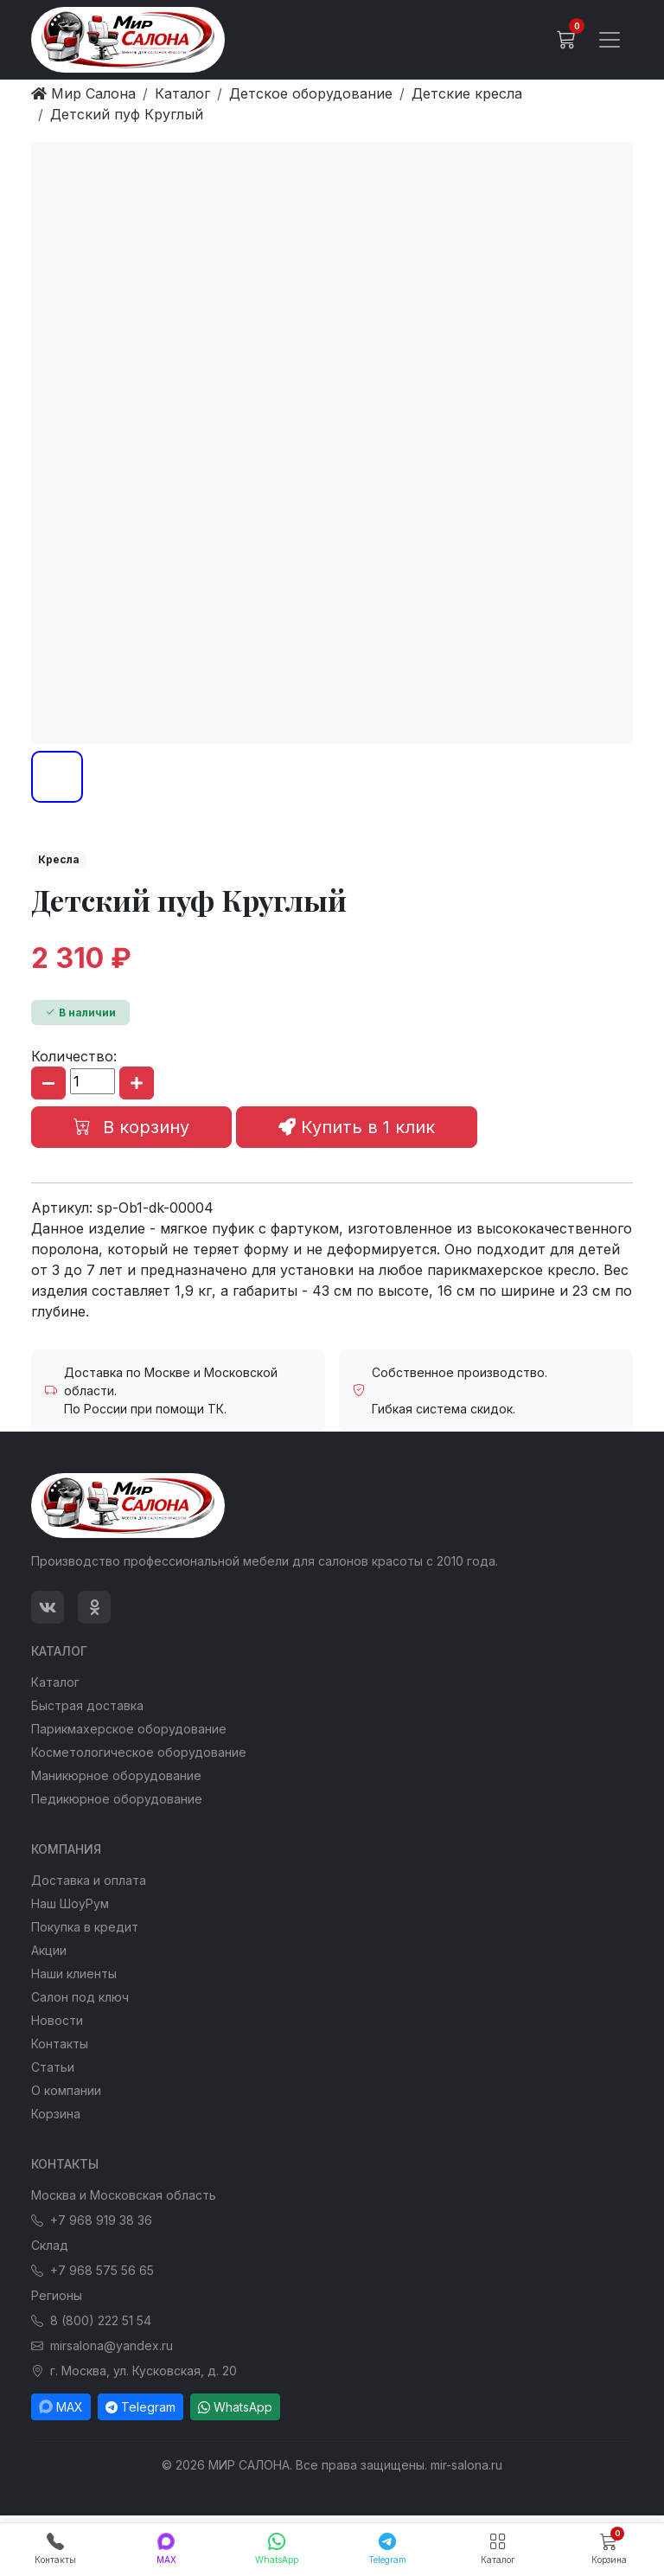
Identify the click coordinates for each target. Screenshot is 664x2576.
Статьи (52, 2067)
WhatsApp (235, 2407)
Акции (49, 1950)
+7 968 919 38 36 (91, 2220)
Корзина (55, 2113)
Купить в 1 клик (356, 1127)
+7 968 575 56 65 (92, 2270)
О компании (66, 2090)
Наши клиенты (74, 1973)
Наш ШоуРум (70, 1903)
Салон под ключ (80, 1997)
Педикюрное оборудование (116, 1798)
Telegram (140, 2407)
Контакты (59, 2043)
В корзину (131, 1127)
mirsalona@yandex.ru (102, 2345)
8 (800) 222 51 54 (91, 2320)
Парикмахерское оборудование (129, 1728)
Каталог (55, 1682)
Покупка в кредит (84, 1926)
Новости (57, 2020)
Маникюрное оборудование (116, 1775)
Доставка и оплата (88, 1880)
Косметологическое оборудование (138, 1752)
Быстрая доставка (87, 1705)
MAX (61, 2407)
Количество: (74, 1056)
